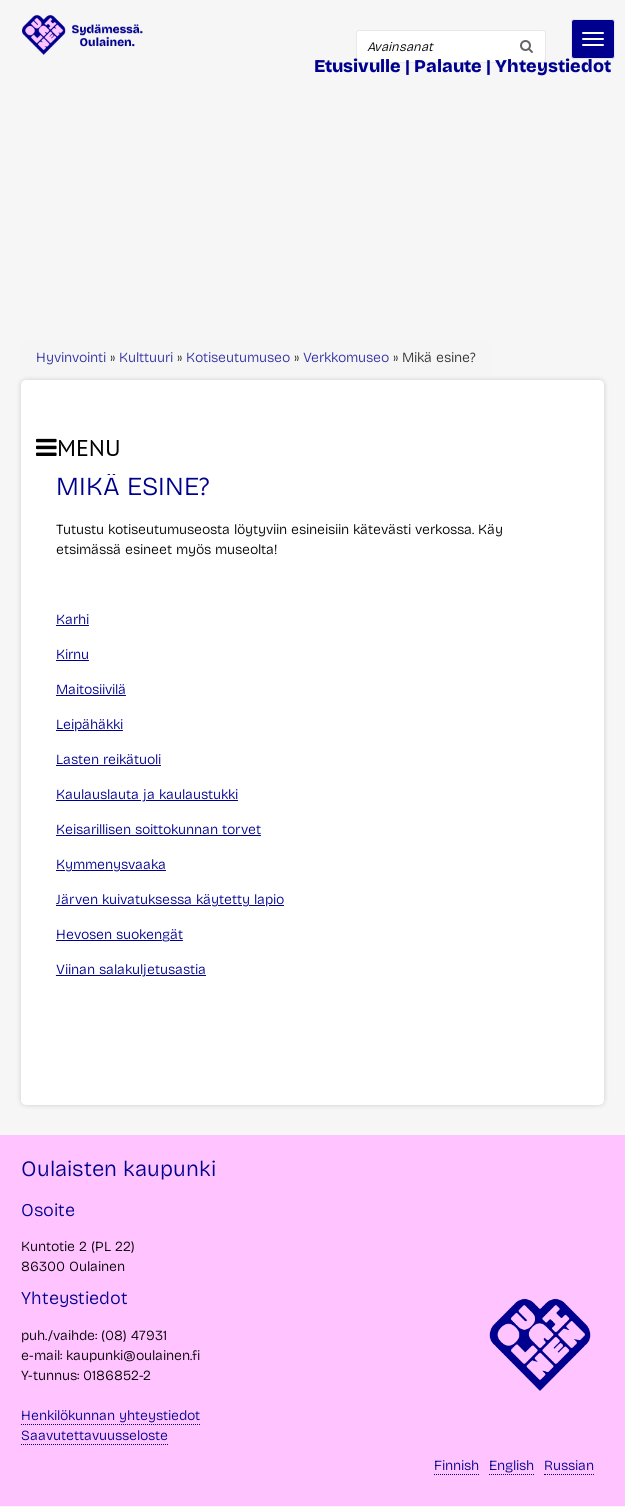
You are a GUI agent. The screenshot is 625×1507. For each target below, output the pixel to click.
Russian (569, 1465)
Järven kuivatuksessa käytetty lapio (170, 899)
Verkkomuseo (346, 357)
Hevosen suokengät (119, 934)
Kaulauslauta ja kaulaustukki (147, 794)
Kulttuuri (146, 357)
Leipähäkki (89, 724)
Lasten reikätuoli (108, 759)
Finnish (456, 1465)
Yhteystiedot (553, 66)
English (511, 1465)
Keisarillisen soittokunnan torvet (158, 829)
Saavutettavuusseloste (94, 1435)
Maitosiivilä (91, 689)
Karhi (72, 619)
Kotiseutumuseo (238, 357)
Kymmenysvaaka (111, 864)
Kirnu (72, 654)
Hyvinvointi (71, 357)
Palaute (448, 66)
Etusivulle (357, 66)
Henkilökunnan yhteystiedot (110, 1415)
